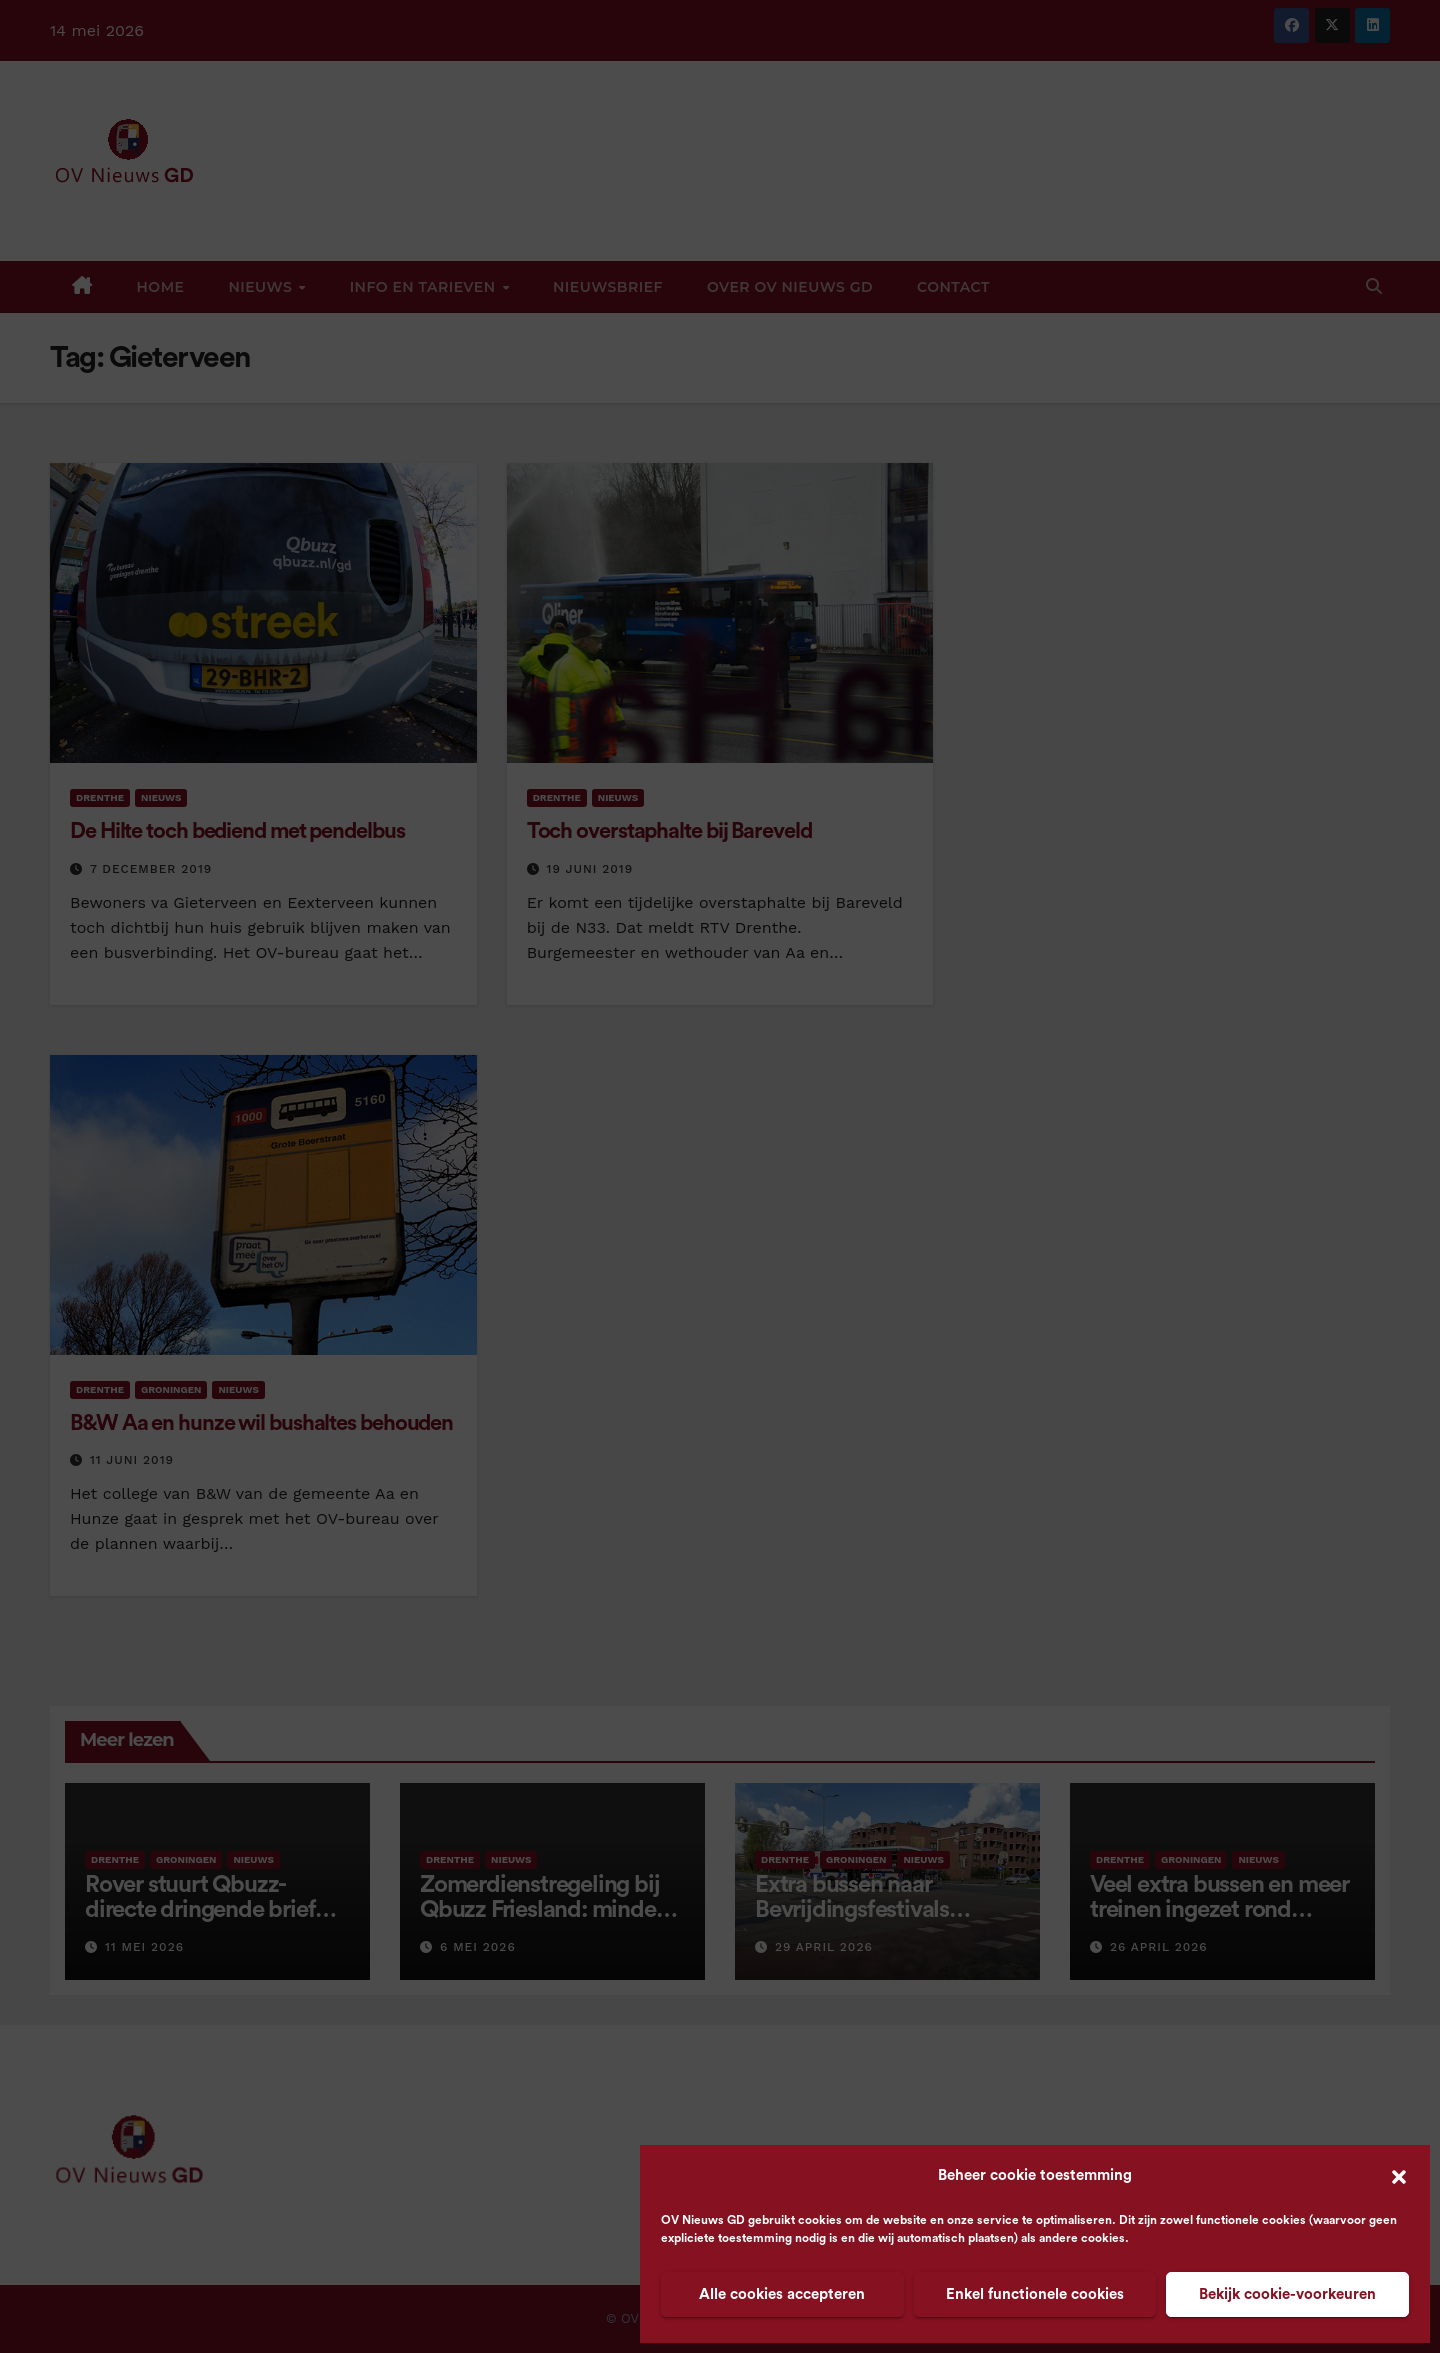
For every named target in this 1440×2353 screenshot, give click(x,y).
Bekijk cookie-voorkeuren (1287, 2294)
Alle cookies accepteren (782, 2294)
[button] (1399, 2176)
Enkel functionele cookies (1035, 2294)
